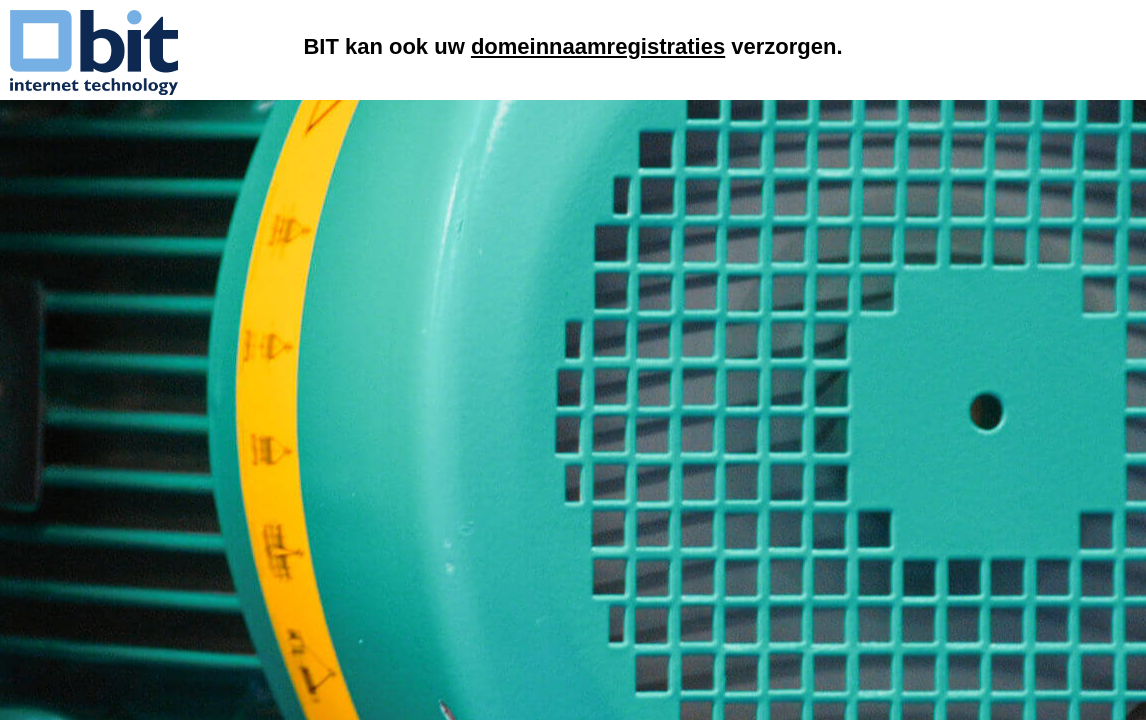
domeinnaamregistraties (598, 46)
